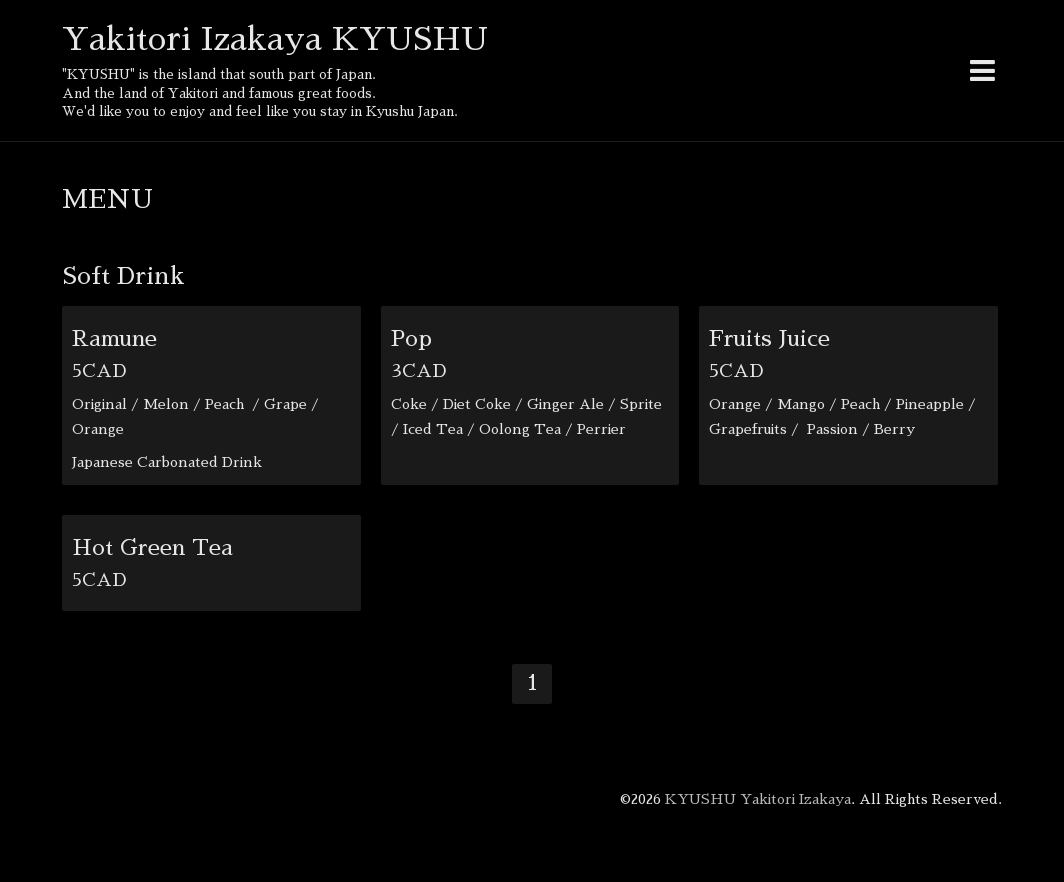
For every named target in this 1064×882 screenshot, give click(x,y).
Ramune (114, 339)
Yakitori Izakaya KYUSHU (275, 39)
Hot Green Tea (152, 548)
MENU (107, 199)
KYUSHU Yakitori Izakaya (758, 799)
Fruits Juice (769, 339)
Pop (411, 339)
